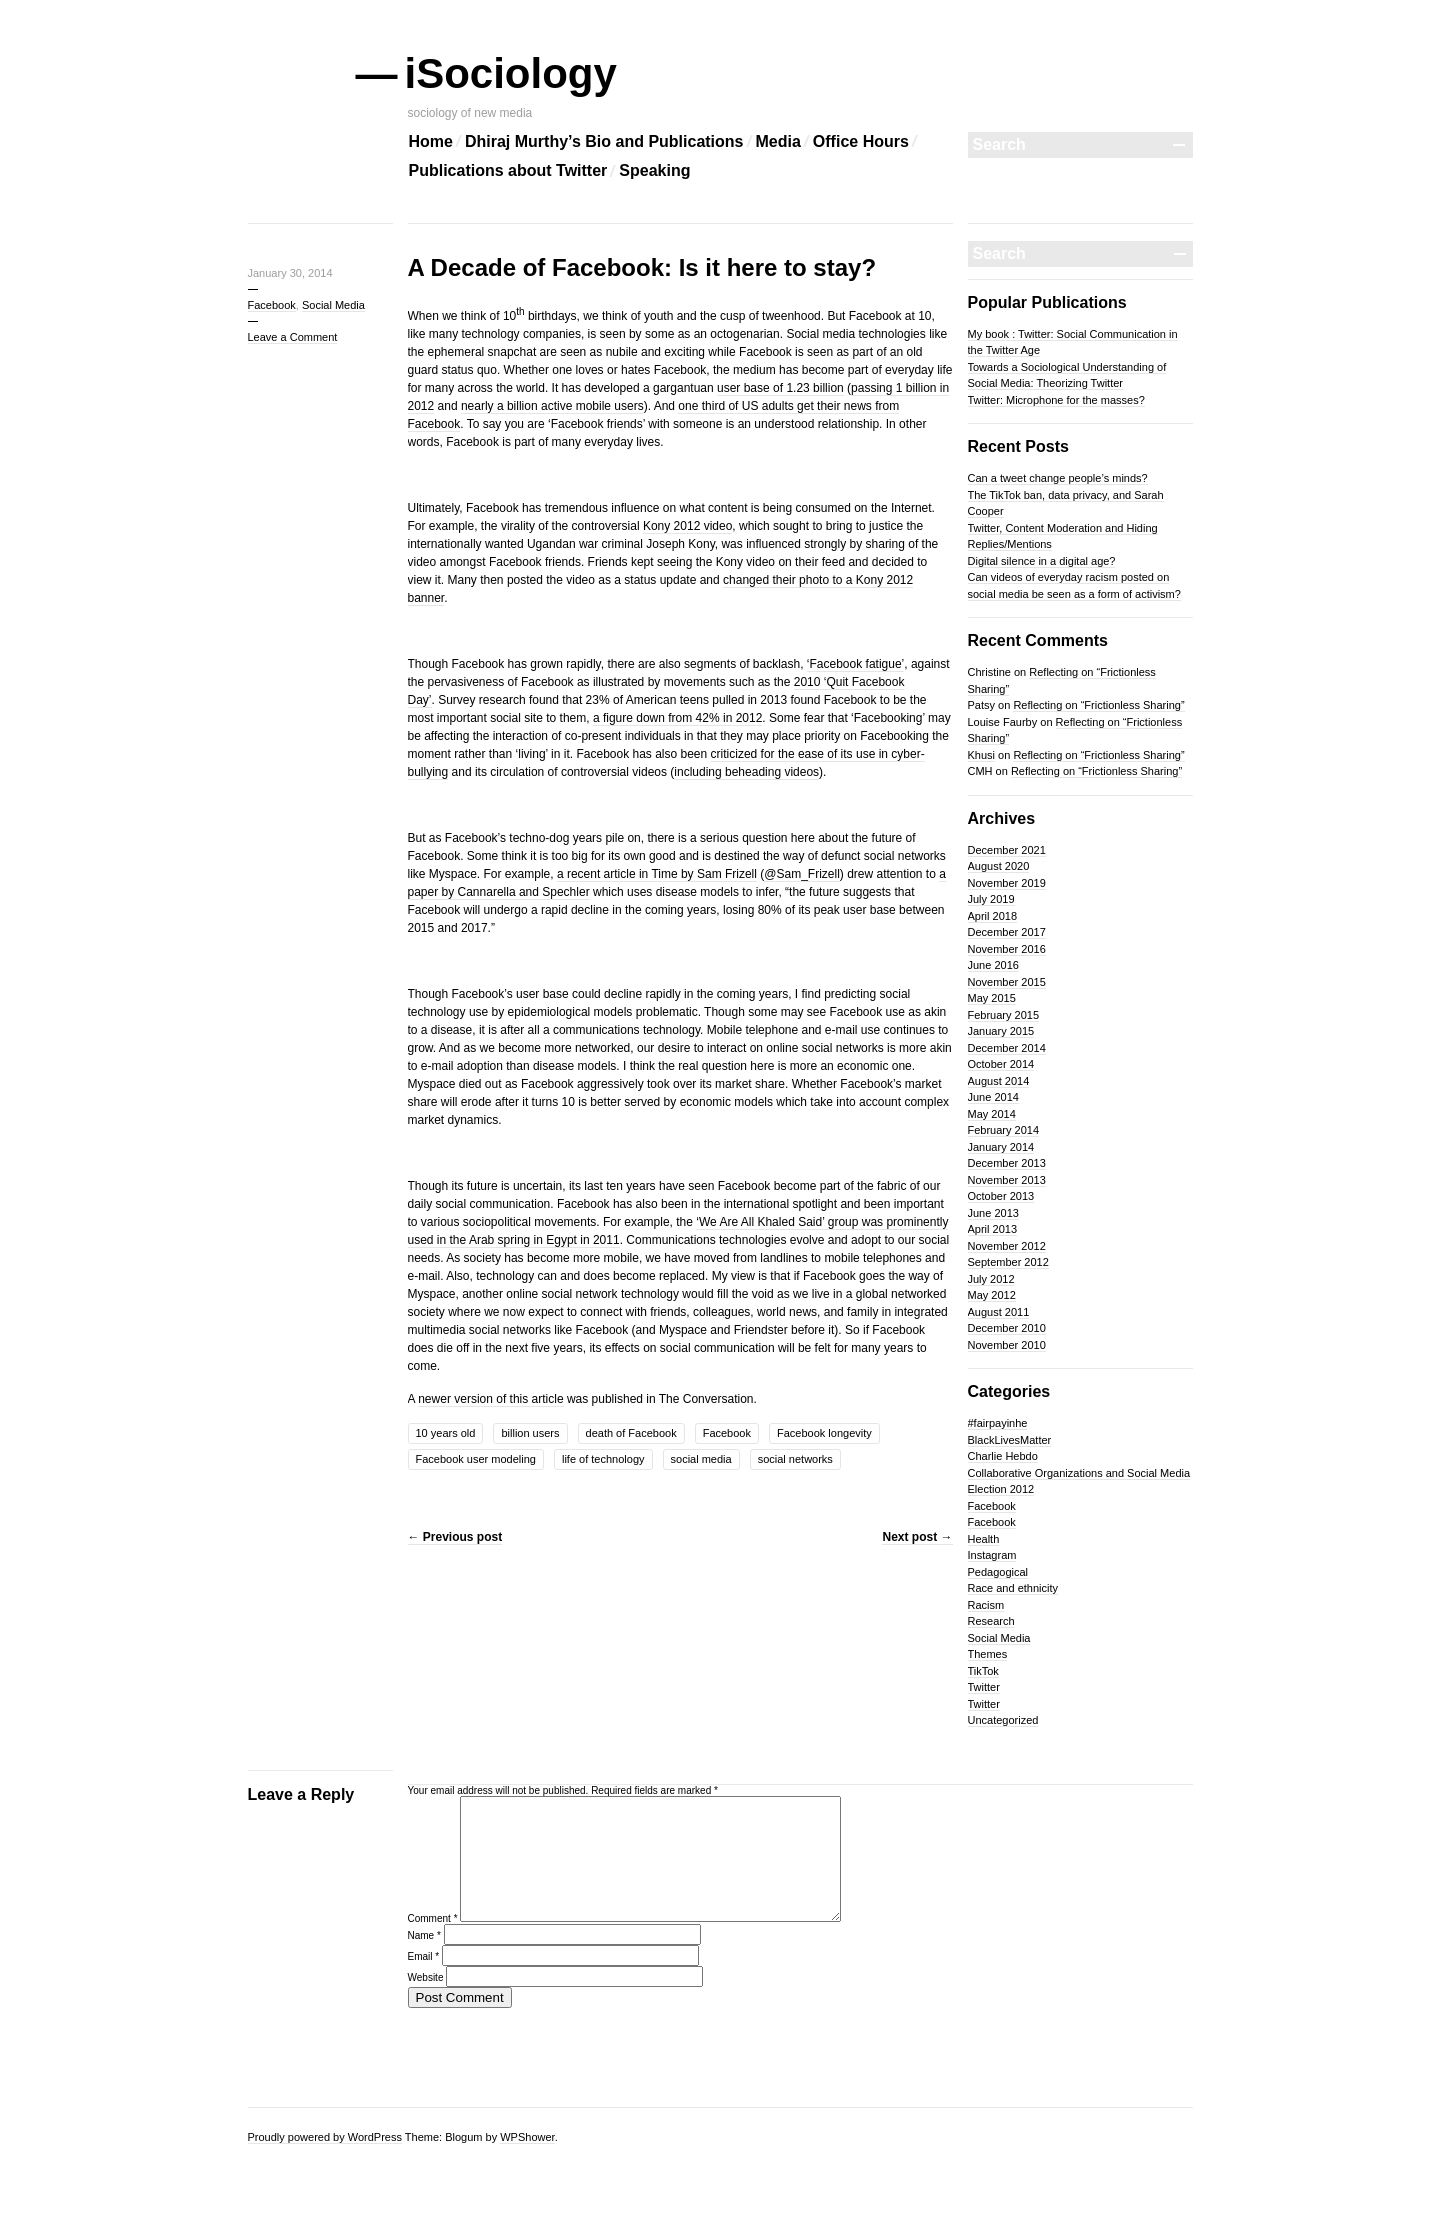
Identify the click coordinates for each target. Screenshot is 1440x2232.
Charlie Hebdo (1003, 1456)
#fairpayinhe (998, 1423)
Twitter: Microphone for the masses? (1056, 400)
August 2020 (999, 866)
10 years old (446, 1433)
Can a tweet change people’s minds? (1058, 478)
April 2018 (993, 916)
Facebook (272, 305)
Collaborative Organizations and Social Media (1079, 1473)
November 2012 (1007, 1246)
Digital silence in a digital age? (1042, 561)
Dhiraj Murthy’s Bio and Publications (604, 141)
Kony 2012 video (687, 526)
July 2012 (991, 1279)
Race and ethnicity (1013, 1588)
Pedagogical (998, 1572)
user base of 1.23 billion (780, 388)
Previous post (455, 1537)
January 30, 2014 (290, 273)
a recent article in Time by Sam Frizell (657, 874)
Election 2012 (1001, 1489)
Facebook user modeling (476, 1459)
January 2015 (1001, 1031)
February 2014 (1004, 1130)
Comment (433, 1942)
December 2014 (1007, 1048)
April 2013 (993, 1229)
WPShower (527, 2137)
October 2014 (1001, 1064)
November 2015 (1007, 982)
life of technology (603, 1459)
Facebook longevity (824, 1433)
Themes (988, 1654)
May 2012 (992, 1295)
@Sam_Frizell (802, 874)
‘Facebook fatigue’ (855, 664)
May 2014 (992, 1114)
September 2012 (1008, 1262)
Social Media (333, 305)
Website (426, 2001)
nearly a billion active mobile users (552, 406)
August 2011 (999, 1312)
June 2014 (993, 1097)
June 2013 (993, 1213)
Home (431, 141)
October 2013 (1001, 1196)
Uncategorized (1003, 1720)
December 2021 (1007, 850)
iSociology (512, 73)
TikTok (983, 1671)
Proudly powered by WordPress (325, 2137)
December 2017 (1007, 932)
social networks (795, 1459)
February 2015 (1004, 1015)
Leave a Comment (293, 337)
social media (701, 1459)
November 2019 (1007, 883)
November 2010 (1007, 1345)
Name (424, 1959)
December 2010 (1007, 1328)
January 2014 (1001, 1147)
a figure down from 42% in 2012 (677, 718)
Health (984, 1539)
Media (778, 141)
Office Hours (861, 141)
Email (424, 1980)
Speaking (654, 170)
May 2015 (992, 998)
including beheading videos (746, 772)
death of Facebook (631, 1433)
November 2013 (1007, 1180)
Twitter (984, 1687)
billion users (530, 1433)
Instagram (992, 1555)
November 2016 (1007, 949)
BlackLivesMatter (1010, 1440)
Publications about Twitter (508, 170)
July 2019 (991, 899)
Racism (986, 1605)
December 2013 (1007, 1163)
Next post (917, 1537)
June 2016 (993, 965)
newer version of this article (490, 1399)
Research (991, 1621)
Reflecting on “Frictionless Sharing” (1098, 705)
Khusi (982, 755)
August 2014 (999, 1081)
